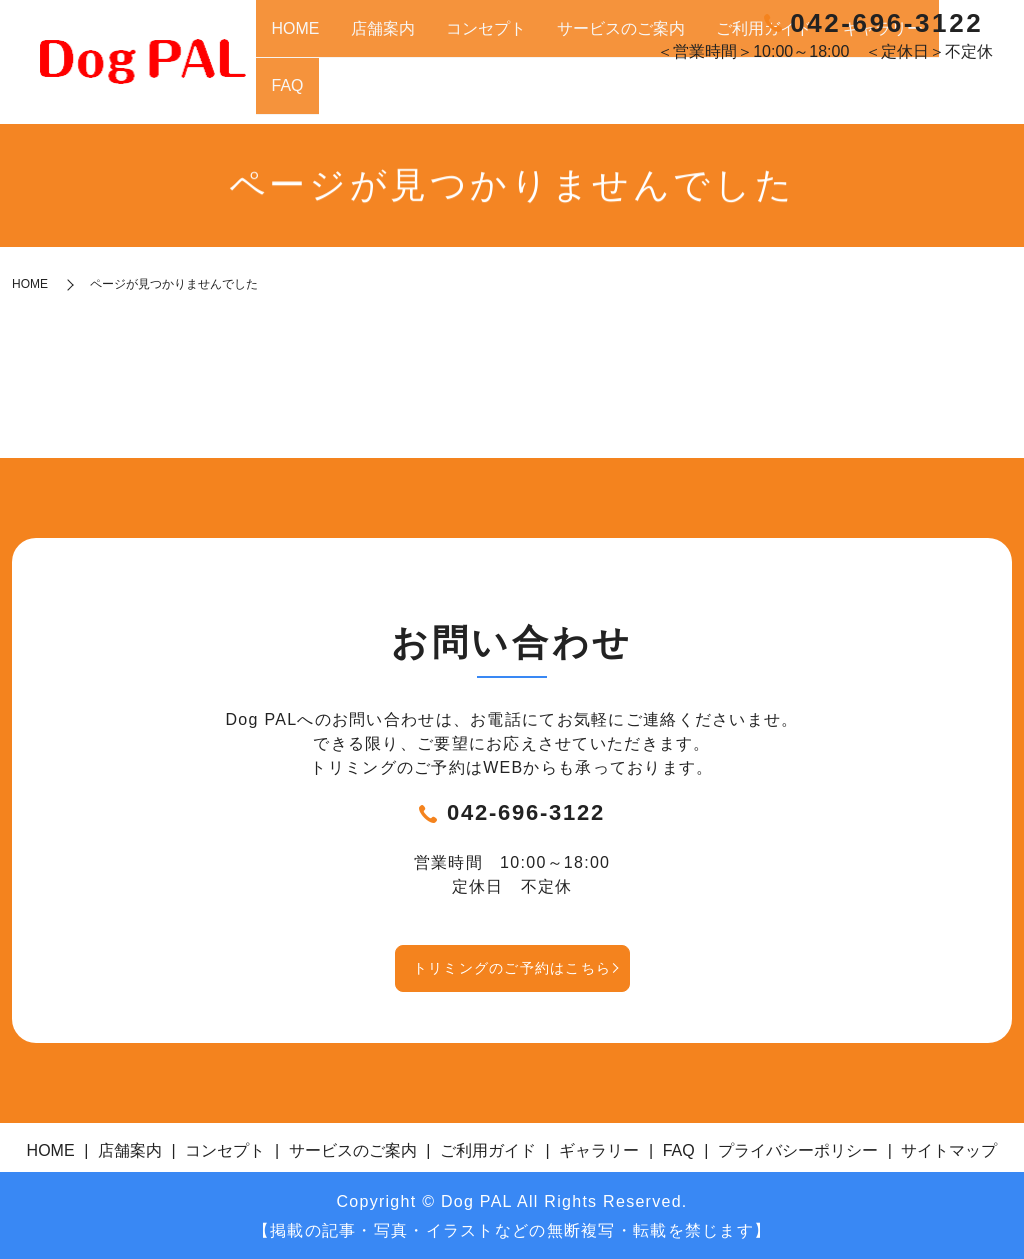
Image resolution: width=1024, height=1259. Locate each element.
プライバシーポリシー (798, 1147)
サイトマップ (949, 1147)
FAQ (964, 95)
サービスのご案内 (707, 95)
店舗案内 (530, 95)
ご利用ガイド (816, 95)
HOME (470, 95)
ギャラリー (904, 95)
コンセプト (605, 95)
